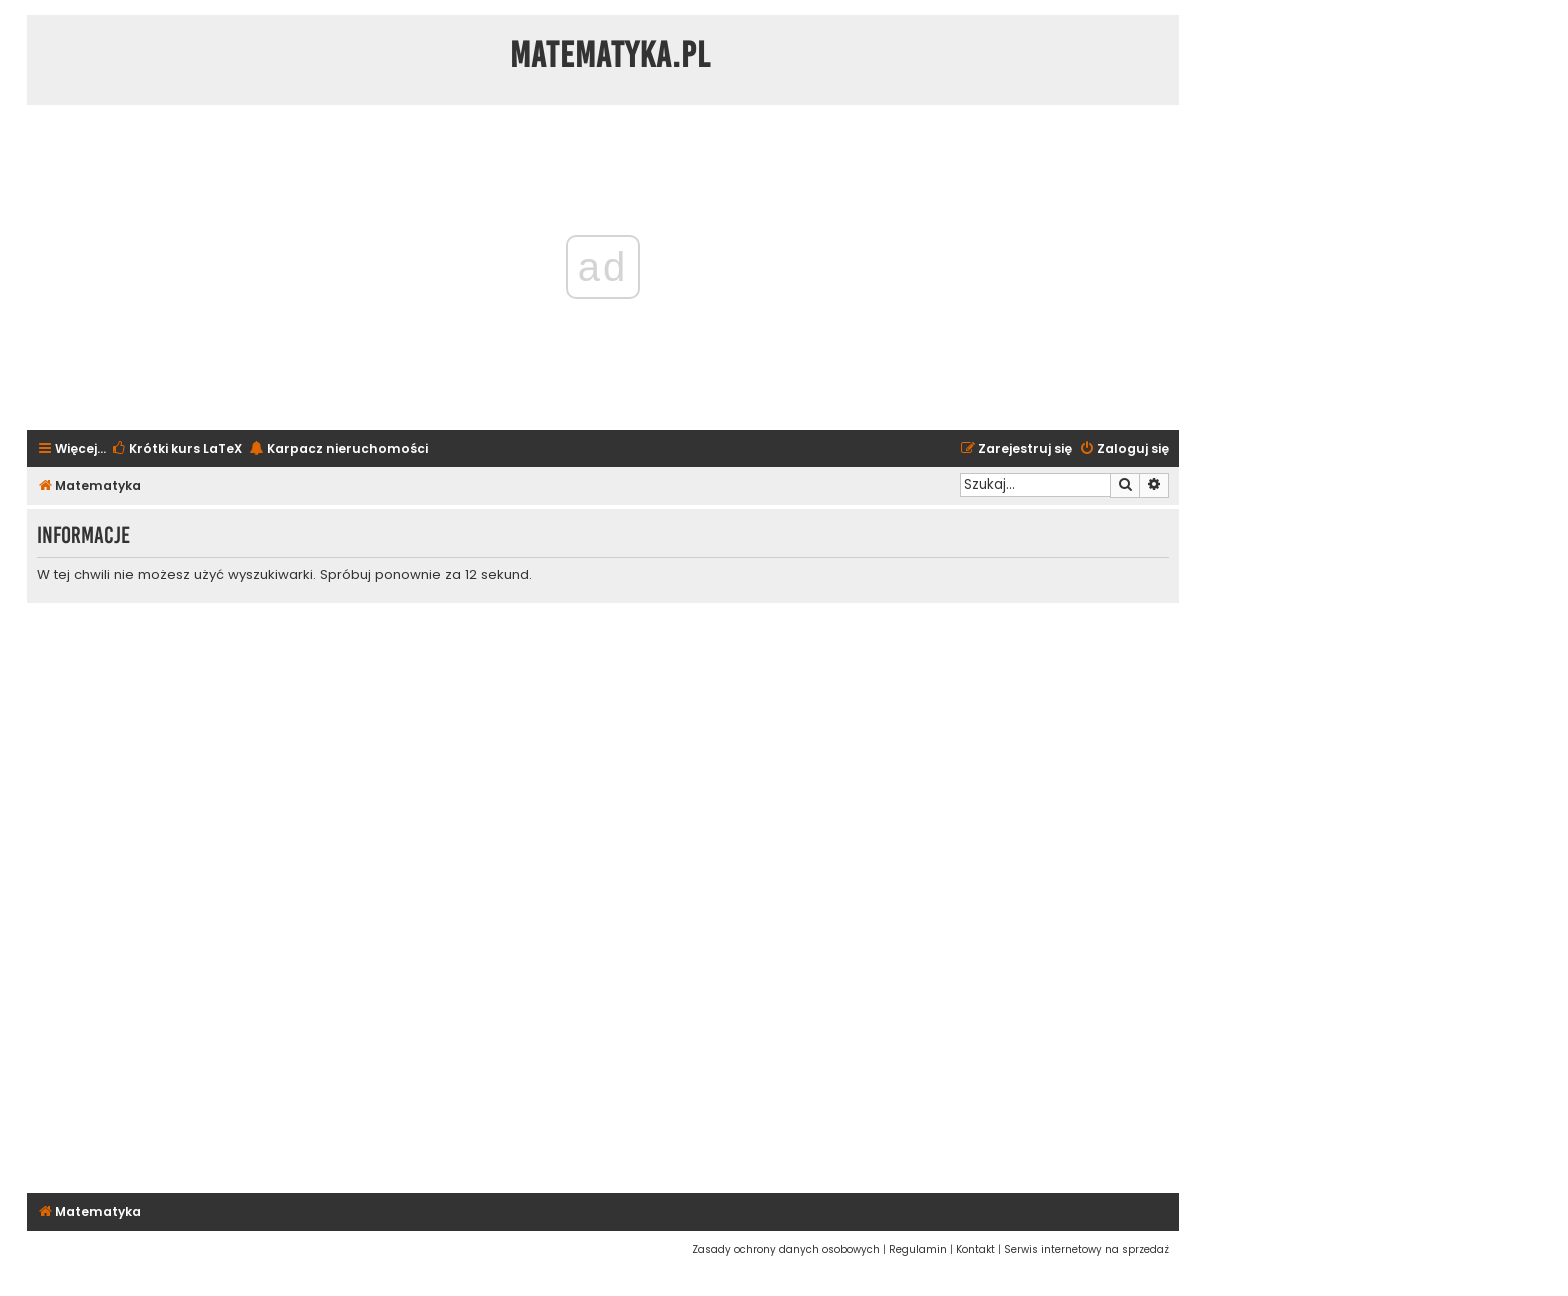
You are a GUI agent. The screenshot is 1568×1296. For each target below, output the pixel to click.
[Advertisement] (603, 895)
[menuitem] (176, 449)
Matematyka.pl (610, 55)
